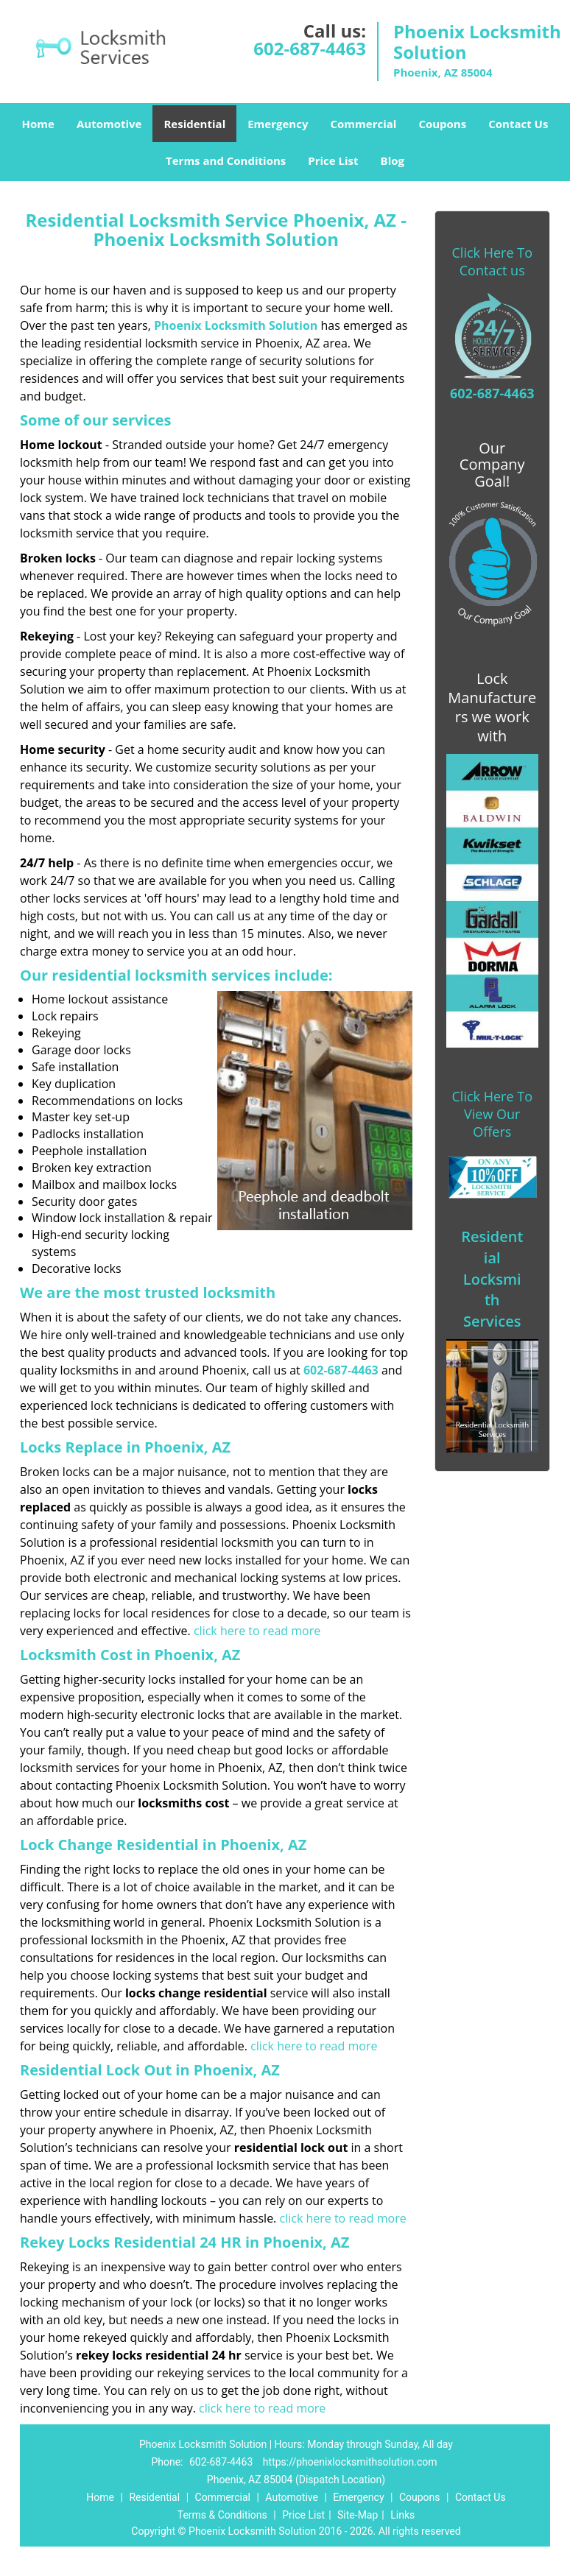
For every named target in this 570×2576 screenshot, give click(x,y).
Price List (333, 160)
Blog (392, 160)
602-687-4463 (309, 48)
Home (38, 123)
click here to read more (257, 1631)
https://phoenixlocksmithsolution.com (350, 2462)
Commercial (363, 123)
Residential (194, 123)
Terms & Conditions (222, 2515)
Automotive (109, 123)
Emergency (277, 123)
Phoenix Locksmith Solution (235, 325)
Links (402, 2515)
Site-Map (357, 2515)
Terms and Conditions (226, 160)
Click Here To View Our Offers (492, 1113)
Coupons (442, 123)
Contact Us (518, 123)
